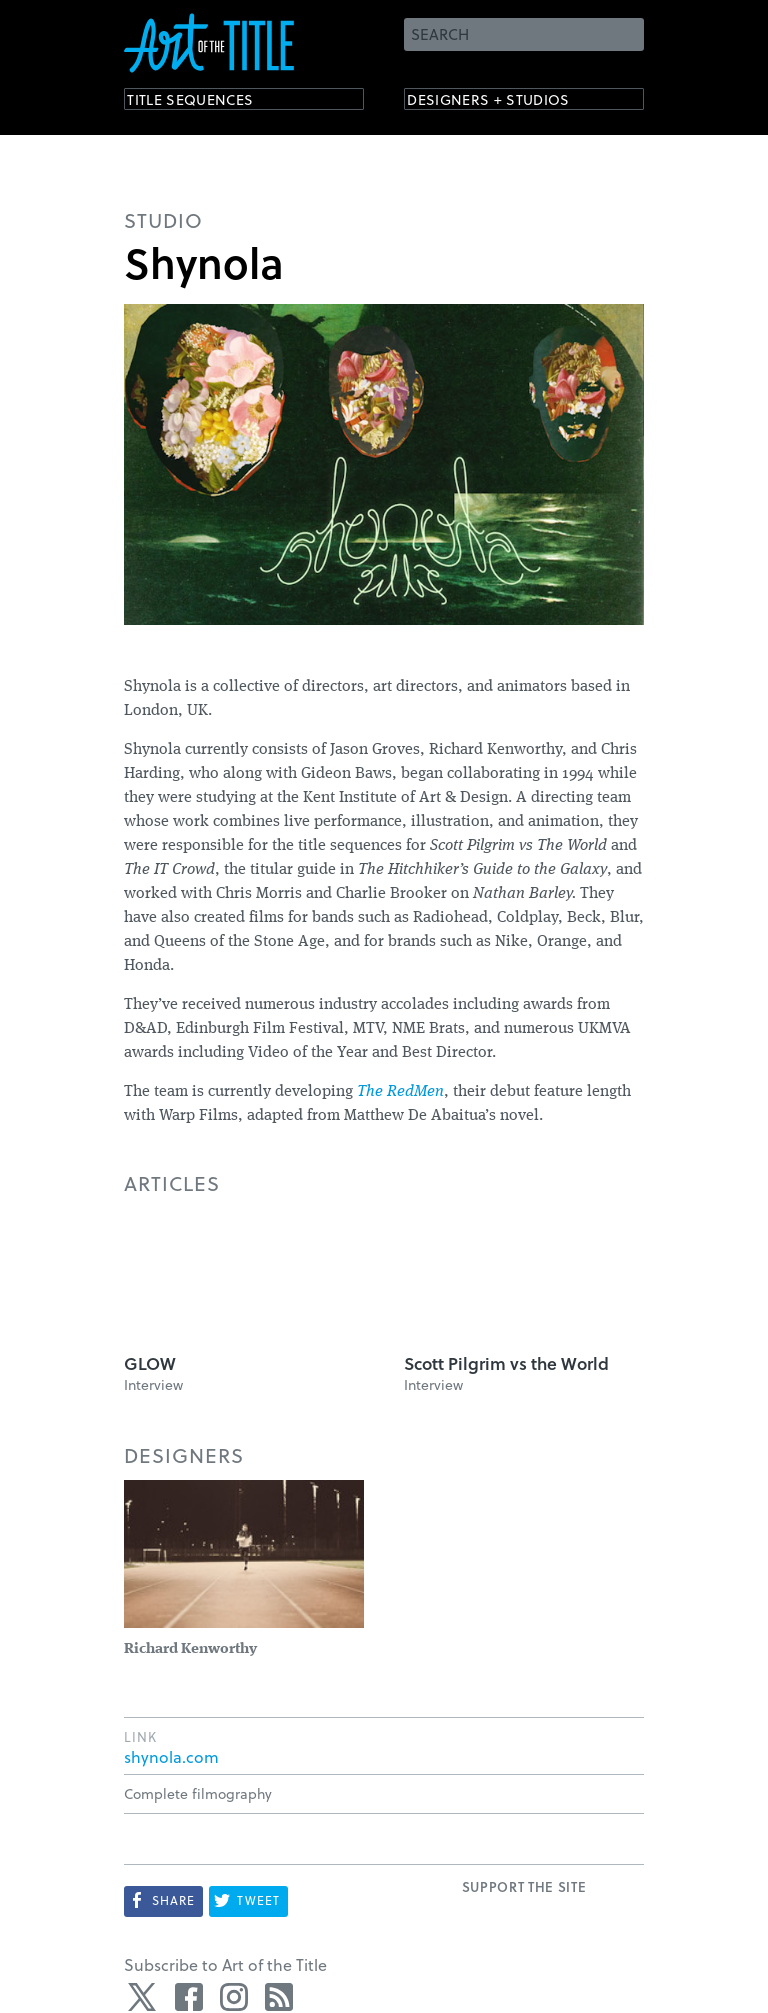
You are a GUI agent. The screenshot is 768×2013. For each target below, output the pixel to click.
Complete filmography (198, 1793)
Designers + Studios (510, 102)
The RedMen (400, 1092)
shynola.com (171, 1757)
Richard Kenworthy (190, 1649)
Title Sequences (208, 102)
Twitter (144, 1997)
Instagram (234, 1997)
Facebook (189, 1997)
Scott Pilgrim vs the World (506, 1363)
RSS (279, 1997)
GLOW (150, 1363)
